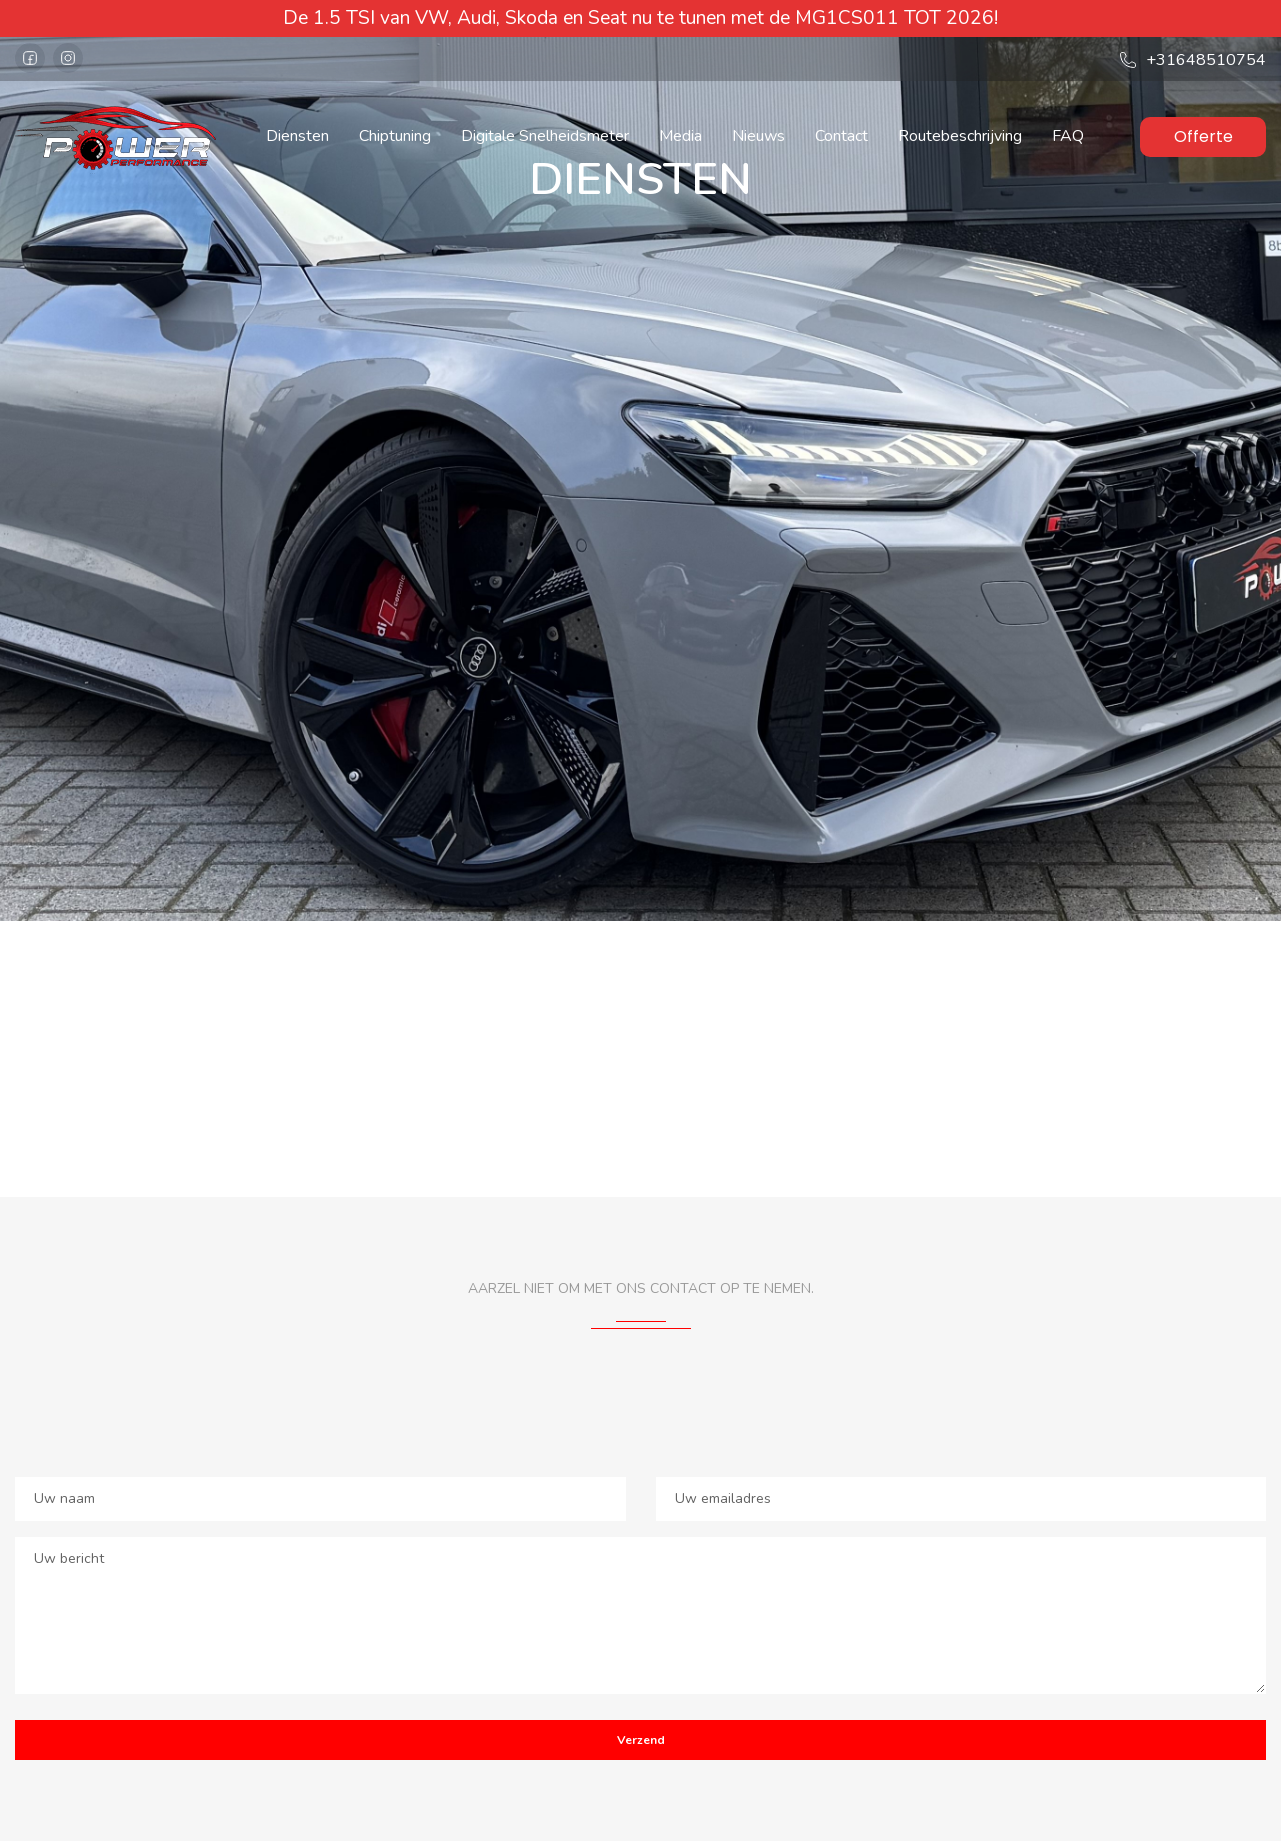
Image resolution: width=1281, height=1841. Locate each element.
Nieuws (758, 136)
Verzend (641, 1740)
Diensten (297, 136)
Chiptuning (395, 136)
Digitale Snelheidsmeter (545, 136)
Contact (841, 136)
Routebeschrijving (960, 136)
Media (680, 136)
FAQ (1068, 136)
